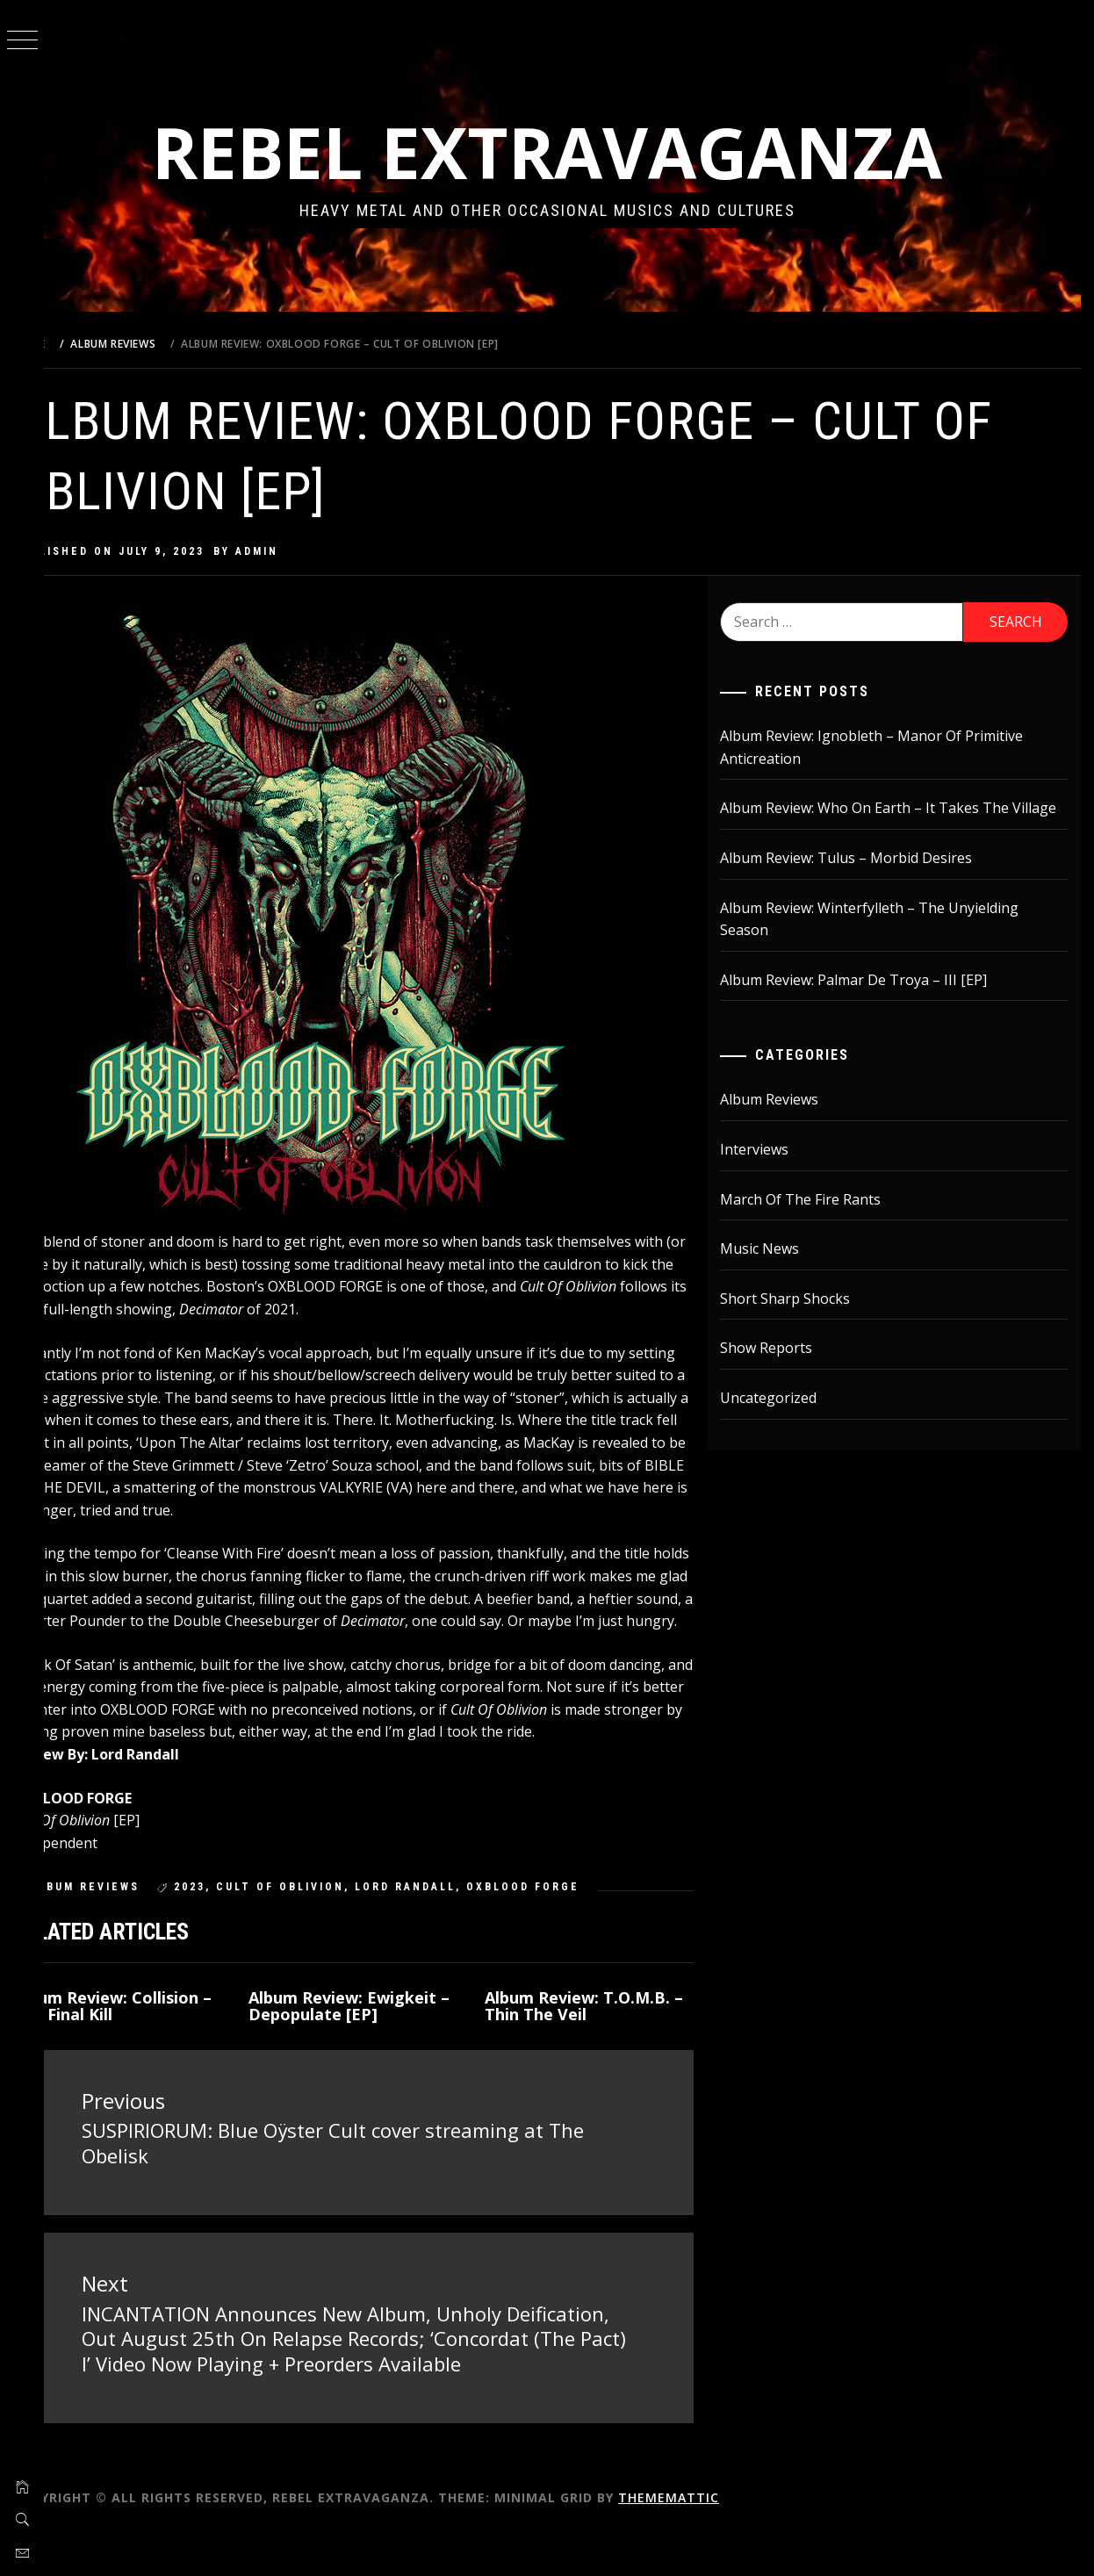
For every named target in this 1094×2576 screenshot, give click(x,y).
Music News (775, 1271)
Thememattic (712, 2539)
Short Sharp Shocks (801, 1320)
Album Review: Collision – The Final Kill (156, 2028)
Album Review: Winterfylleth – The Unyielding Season (885, 941)
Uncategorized (784, 1420)
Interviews (770, 1172)
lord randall (449, 1909)
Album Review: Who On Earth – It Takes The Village (880, 819)
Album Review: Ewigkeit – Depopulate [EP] (377, 2028)
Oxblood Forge (566, 1909)
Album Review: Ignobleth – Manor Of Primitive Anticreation (887, 747)
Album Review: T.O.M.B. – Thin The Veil (608, 2028)
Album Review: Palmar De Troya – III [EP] (869, 1001)
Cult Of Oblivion (324, 1909)
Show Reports (782, 1370)
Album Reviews (129, 1909)
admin (300, 551)
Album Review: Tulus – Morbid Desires (862, 880)
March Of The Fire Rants (816, 1221)
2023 (233, 1909)
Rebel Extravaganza (569, 151)
